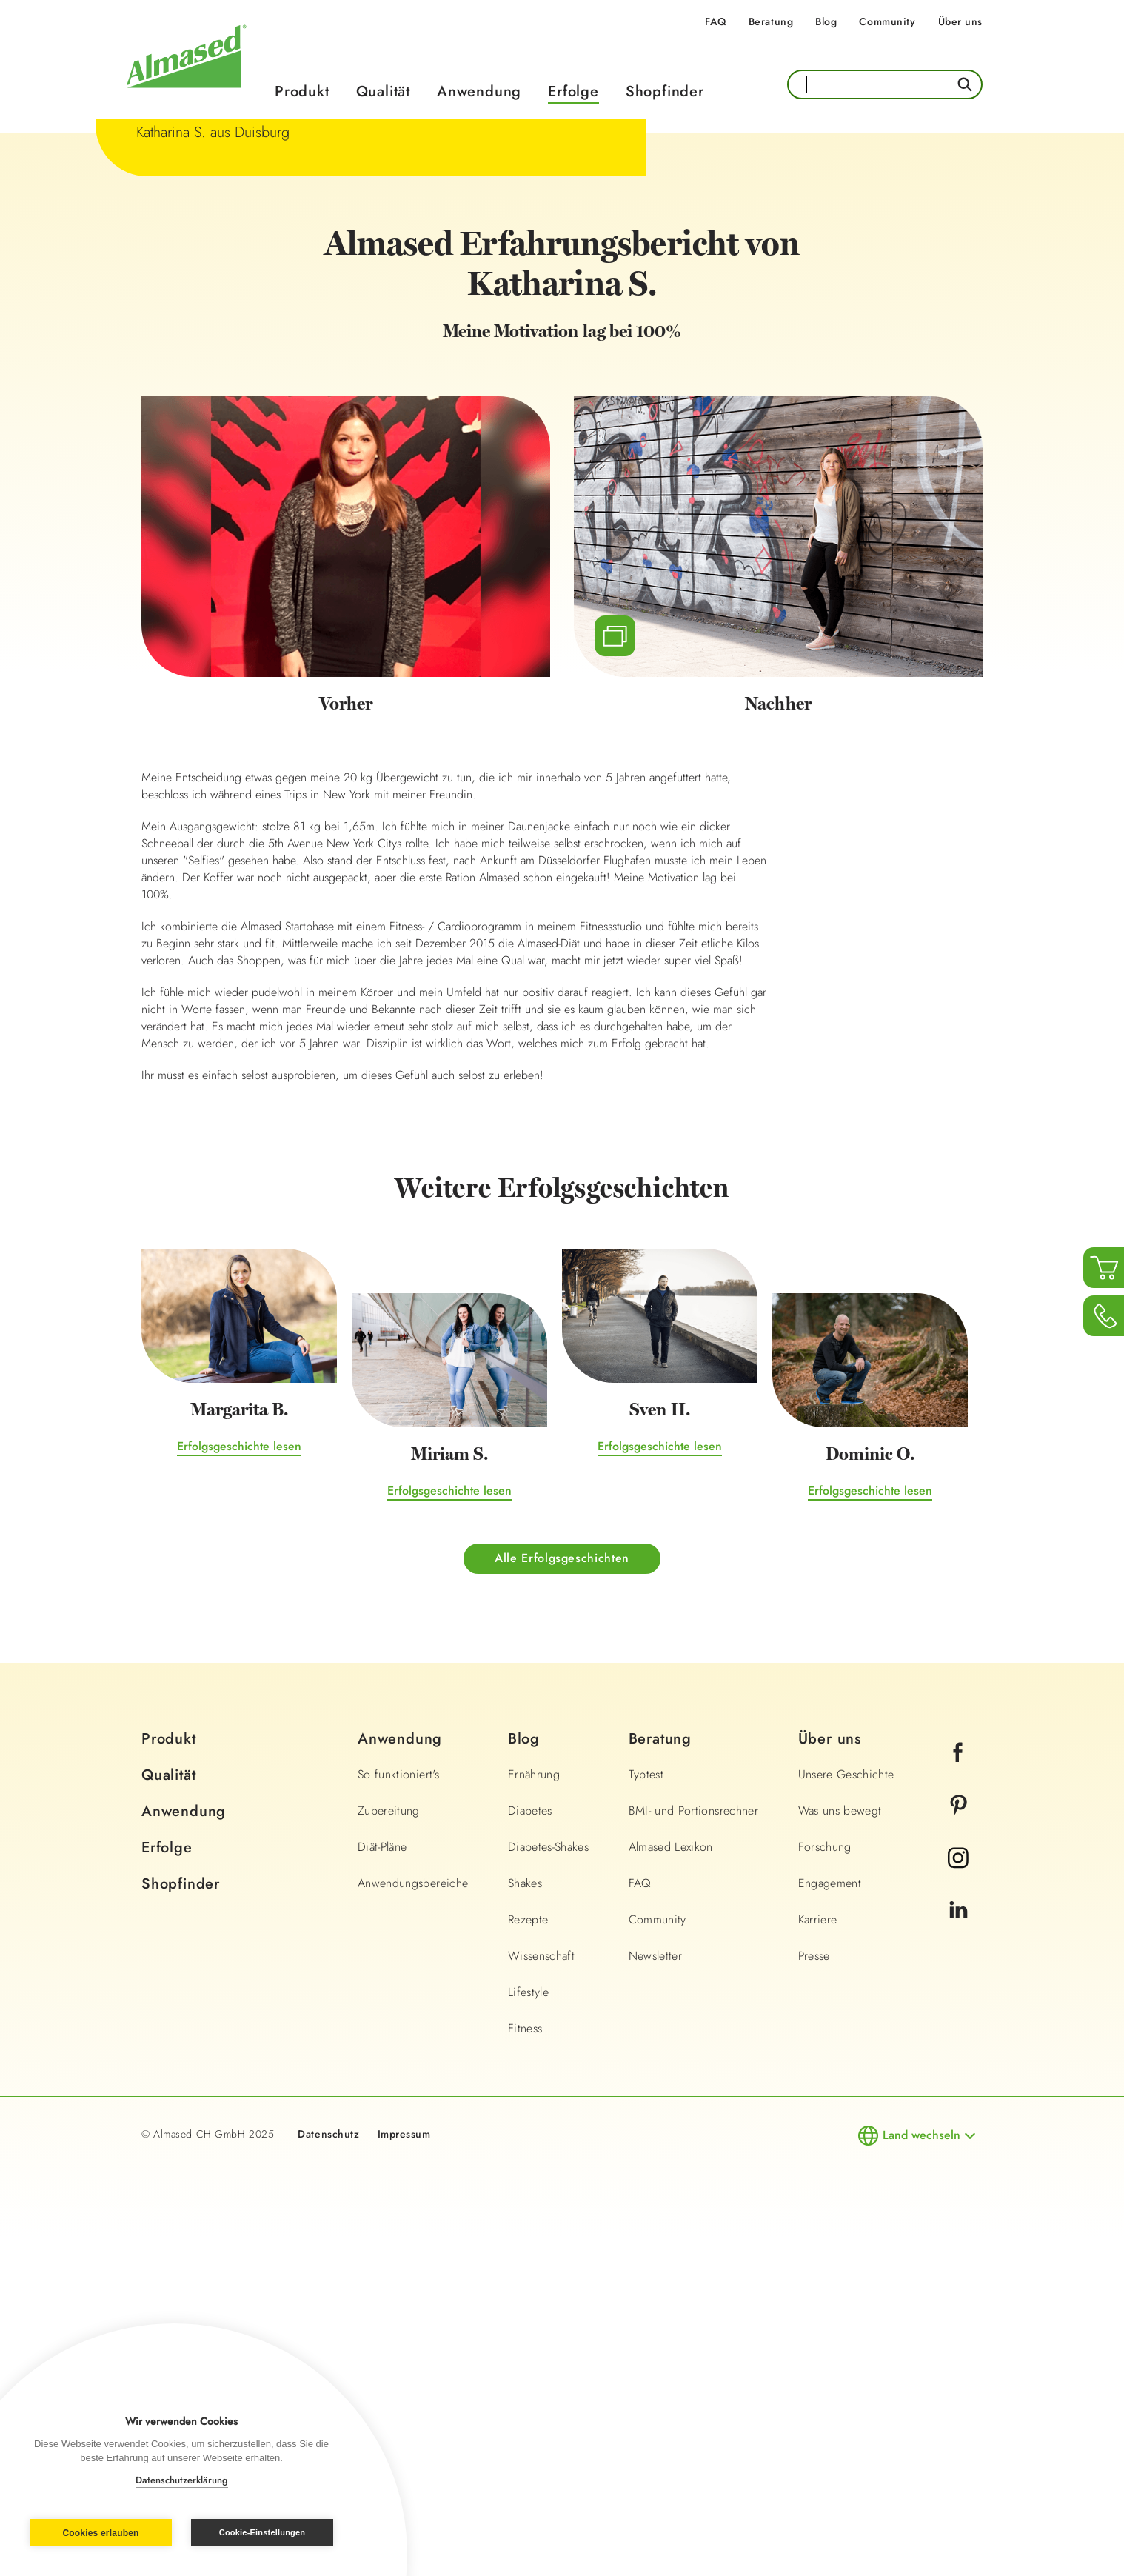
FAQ (715, 21)
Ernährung (534, 2112)
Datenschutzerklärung (182, 2480)
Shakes (525, 2221)
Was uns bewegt (840, 2149)
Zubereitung (389, 2149)
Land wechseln (921, 2473)
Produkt (302, 91)
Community (887, 21)
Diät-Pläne (382, 2185)
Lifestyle (528, 2330)
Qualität (383, 91)
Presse (814, 2294)
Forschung (825, 2185)
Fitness (525, 2366)
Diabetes (530, 2149)
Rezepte (528, 2257)
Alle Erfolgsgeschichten (562, 1896)
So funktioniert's (398, 2112)
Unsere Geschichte (846, 2112)
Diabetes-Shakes (548, 2185)
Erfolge (573, 91)
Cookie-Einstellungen (262, 2532)
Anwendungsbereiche (413, 2221)
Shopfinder (665, 91)
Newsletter (656, 2294)
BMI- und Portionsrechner (693, 2149)
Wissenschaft (541, 2294)
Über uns (960, 21)
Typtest (646, 2112)
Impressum (404, 2472)
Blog (826, 21)
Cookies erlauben (100, 2533)
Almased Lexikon (671, 2185)
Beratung (771, 21)
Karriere (817, 2257)
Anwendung (479, 91)
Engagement (830, 2221)
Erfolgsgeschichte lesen (239, 1784)
